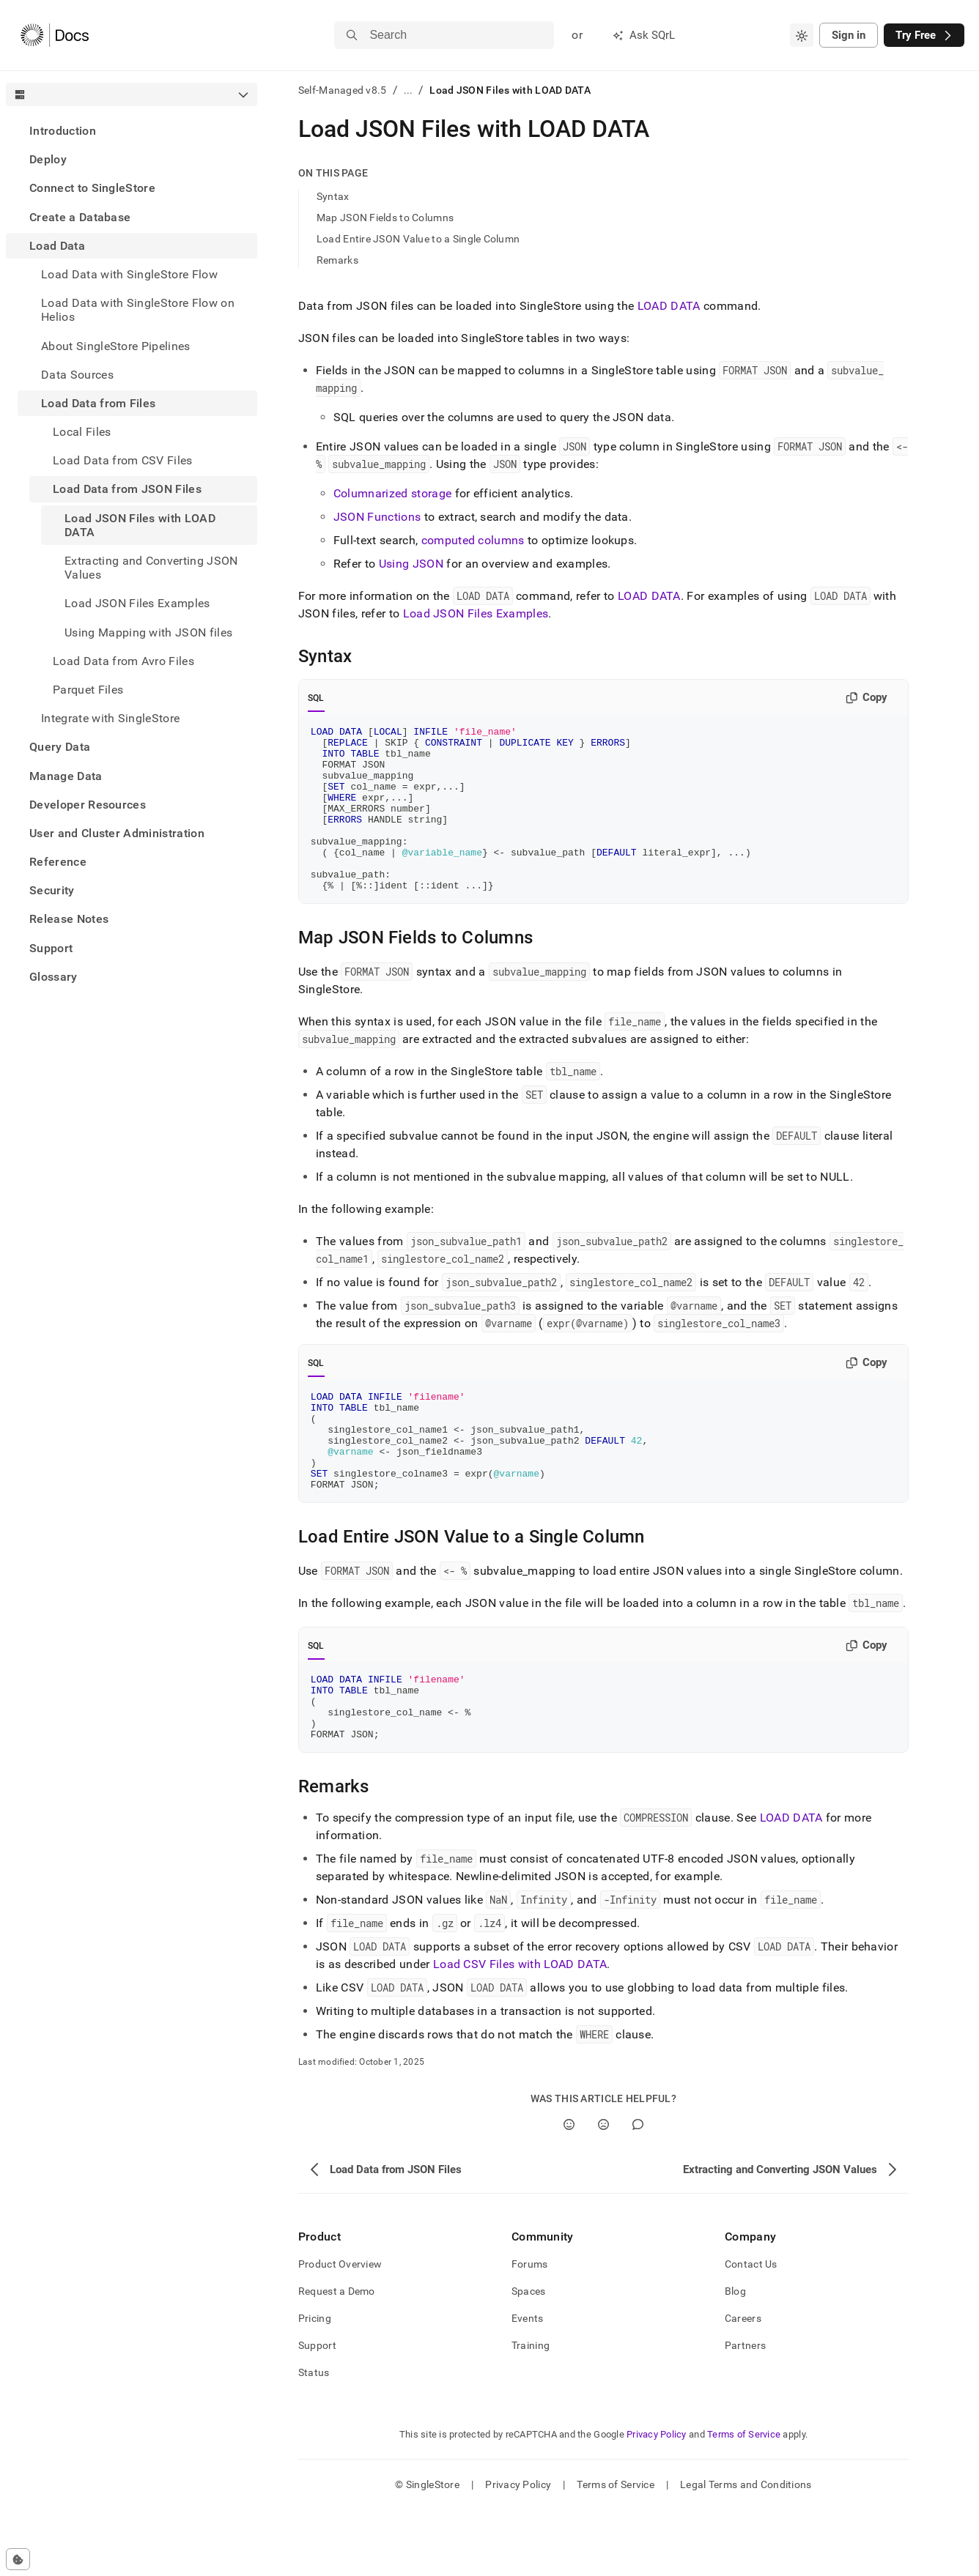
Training (530, 2411)
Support (51, 948)
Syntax (333, 196)
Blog (735, 2357)
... (408, 90)
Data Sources (77, 375)
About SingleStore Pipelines (116, 346)
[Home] (55, 35)
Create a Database (79, 217)
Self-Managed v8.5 (342, 90)
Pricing (314, 2384)
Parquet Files (88, 690)
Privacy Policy (657, 2500)
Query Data (59, 747)
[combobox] (801, 35)
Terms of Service (743, 2500)
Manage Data (66, 776)
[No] (603, 2190)
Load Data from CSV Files (123, 460)
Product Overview (340, 2330)
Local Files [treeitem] (82, 432)
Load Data (57, 246)
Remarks (337, 260)
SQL (316, 698)
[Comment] (638, 2190)
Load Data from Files (98, 403)
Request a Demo (336, 2357)
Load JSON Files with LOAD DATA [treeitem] (139, 525)
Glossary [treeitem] (53, 977)
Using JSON (411, 564)
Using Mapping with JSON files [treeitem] (148, 632)
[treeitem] (131, 131)
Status (314, 2438)
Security (52, 890)
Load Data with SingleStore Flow (129, 274)
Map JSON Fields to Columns (385, 217)
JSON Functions (377, 517)
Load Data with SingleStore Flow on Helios (137, 310)
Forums (529, 2330)
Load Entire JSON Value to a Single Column (418, 239)
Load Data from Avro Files (123, 661)
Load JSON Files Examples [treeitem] (137, 603)
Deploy (48, 159)
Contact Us (751, 2330)
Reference (57, 862)
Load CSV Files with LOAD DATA (520, 2030)
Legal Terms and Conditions (745, 2550)
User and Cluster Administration (116, 833)
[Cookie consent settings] (18, 2559)
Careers (743, 2384)
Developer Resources (87, 805)
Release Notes (68, 919)
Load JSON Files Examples (476, 613)
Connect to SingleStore (92, 188)
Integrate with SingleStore (110, 718)
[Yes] (569, 2190)
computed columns (473, 540)
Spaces (528, 2357)
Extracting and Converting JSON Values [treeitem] (151, 568)
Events (527, 2384)
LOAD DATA (669, 306)
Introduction (62, 131)
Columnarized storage (392, 493)
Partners (745, 2411)
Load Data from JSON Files (127, 489)
